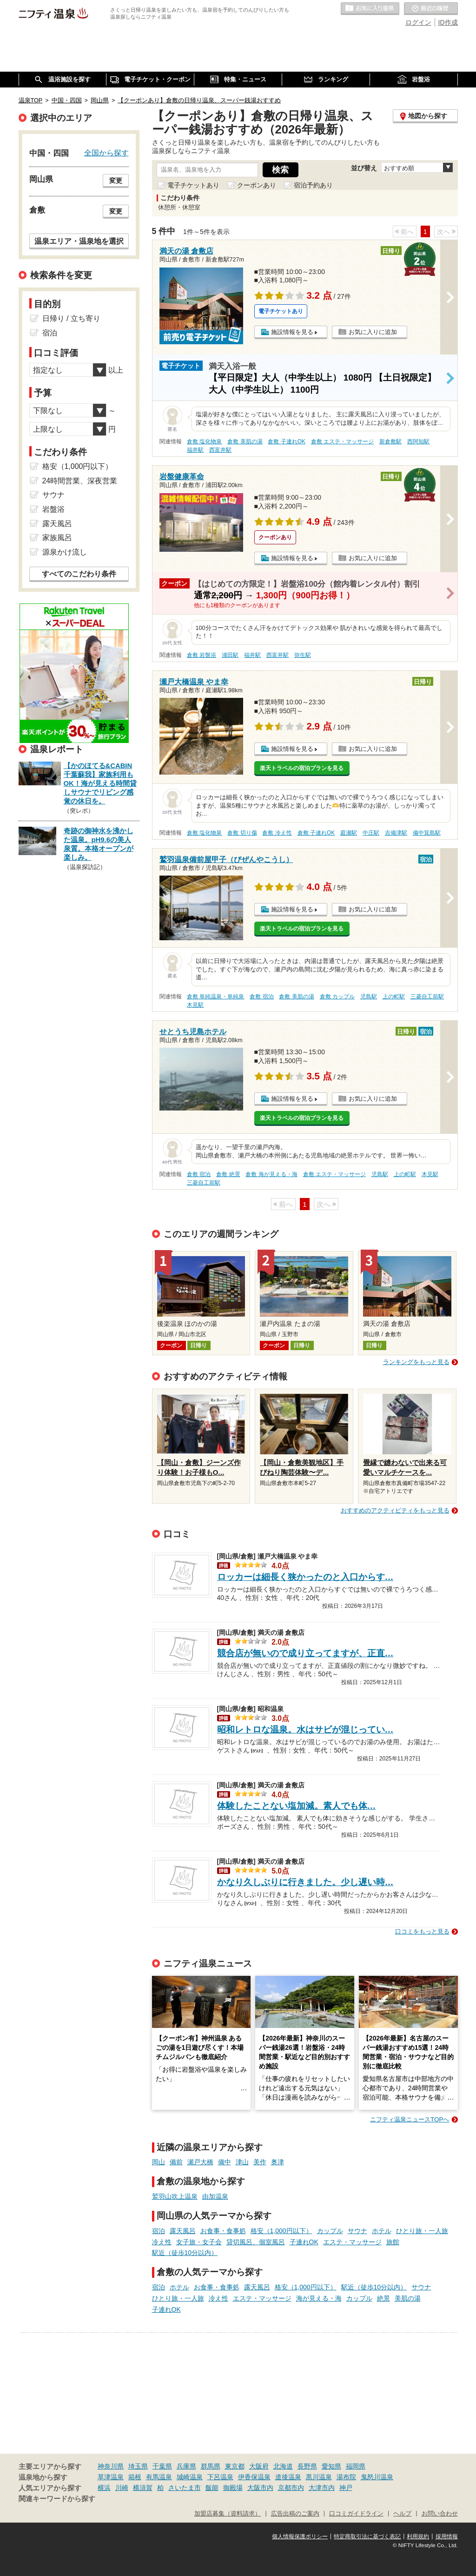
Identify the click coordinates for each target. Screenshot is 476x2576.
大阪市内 (260, 2487)
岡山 (158, 2162)
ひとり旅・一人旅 (422, 2231)
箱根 (134, 2477)
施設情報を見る (292, 331)
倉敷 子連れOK (286, 441)
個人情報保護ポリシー (300, 2536)
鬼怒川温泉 (377, 2477)
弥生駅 (302, 655)
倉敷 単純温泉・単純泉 (215, 996)
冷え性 (162, 2242)
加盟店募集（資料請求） (227, 2513)
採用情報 (447, 2536)
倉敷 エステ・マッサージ (342, 441)
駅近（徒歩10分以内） (185, 2252)
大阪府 (259, 2466)
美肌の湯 (408, 2298)
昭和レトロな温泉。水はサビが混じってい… (305, 1729)
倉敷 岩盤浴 (201, 655)
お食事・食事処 (223, 2231)
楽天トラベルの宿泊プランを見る (302, 768)
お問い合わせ (440, 2513)
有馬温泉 (159, 2477)
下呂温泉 (220, 2477)
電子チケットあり (193, 185)
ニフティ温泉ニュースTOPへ (409, 2119)
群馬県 (210, 2466)
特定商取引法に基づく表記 (367, 2536)
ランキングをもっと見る (416, 1361)
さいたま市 (184, 2487)
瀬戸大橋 (200, 2162)
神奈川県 (111, 2466)
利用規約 (418, 2536)
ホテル (381, 2231)
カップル (330, 2231)
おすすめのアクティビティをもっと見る (395, 1510)
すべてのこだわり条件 (79, 574)
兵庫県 (186, 2466)
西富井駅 (220, 450)
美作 (259, 2162)
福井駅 (195, 450)
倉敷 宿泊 (261, 996)
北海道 (283, 2466)
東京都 (235, 2466)
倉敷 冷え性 (276, 833)
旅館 (392, 2242)
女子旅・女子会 (199, 2242)
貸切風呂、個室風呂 (255, 2242)
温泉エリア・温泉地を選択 (79, 241)
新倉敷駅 (390, 441)
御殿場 (233, 2487)
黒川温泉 (319, 2477)
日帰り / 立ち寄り (71, 318)
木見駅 (195, 1005)
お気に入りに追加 (373, 331)
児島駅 (368, 996)
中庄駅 (371, 833)
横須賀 (142, 2487)
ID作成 (448, 22)
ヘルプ (402, 2513)
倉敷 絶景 (228, 1174)
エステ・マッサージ (352, 2242)
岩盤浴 (53, 509)
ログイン (418, 22)
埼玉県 (138, 2466)
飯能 (211, 2487)
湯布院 (346, 2477)
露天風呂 (183, 2231)
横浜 (104, 2487)
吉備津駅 (396, 833)
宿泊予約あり (313, 185)
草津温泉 (111, 2477)
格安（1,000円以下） (281, 2231)
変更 (115, 180)
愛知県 (331, 2466)
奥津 (277, 2162)
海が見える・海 (319, 2298)
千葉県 (162, 2466)
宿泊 (158, 2231)
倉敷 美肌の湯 (244, 441)
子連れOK (304, 2242)
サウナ (357, 2231)
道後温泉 (288, 2477)
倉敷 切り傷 (242, 833)
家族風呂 (57, 538)
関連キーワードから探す (57, 2498)
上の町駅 (394, 996)
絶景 (383, 2298)
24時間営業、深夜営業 (80, 481)
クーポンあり (256, 185)
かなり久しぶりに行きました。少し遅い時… (305, 1882)
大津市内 (322, 2487)
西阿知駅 (418, 441)
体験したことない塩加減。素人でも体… (296, 1806)
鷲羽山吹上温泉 (175, 2196)
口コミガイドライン (356, 2513)
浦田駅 (230, 655)
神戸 (345, 2487)
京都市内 (291, 2487)
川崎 (121, 2487)
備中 (224, 2162)
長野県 (307, 2466)
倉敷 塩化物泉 (204, 441)
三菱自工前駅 (427, 996)
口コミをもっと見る (422, 1931)
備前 (176, 2162)
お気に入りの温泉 (370, 8)
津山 (242, 2162)
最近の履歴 (431, 8)
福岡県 (355, 2466)
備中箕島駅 (427, 833)
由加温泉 (215, 2196)
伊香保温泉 (254, 2477)
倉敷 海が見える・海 (271, 1174)
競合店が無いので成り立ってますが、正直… (305, 1653)
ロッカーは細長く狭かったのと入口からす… (305, 1577)
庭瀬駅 (348, 833)
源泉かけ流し (64, 552)
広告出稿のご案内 (295, 2513)
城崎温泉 (190, 2477)
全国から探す (106, 152)
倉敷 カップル (337, 996)
